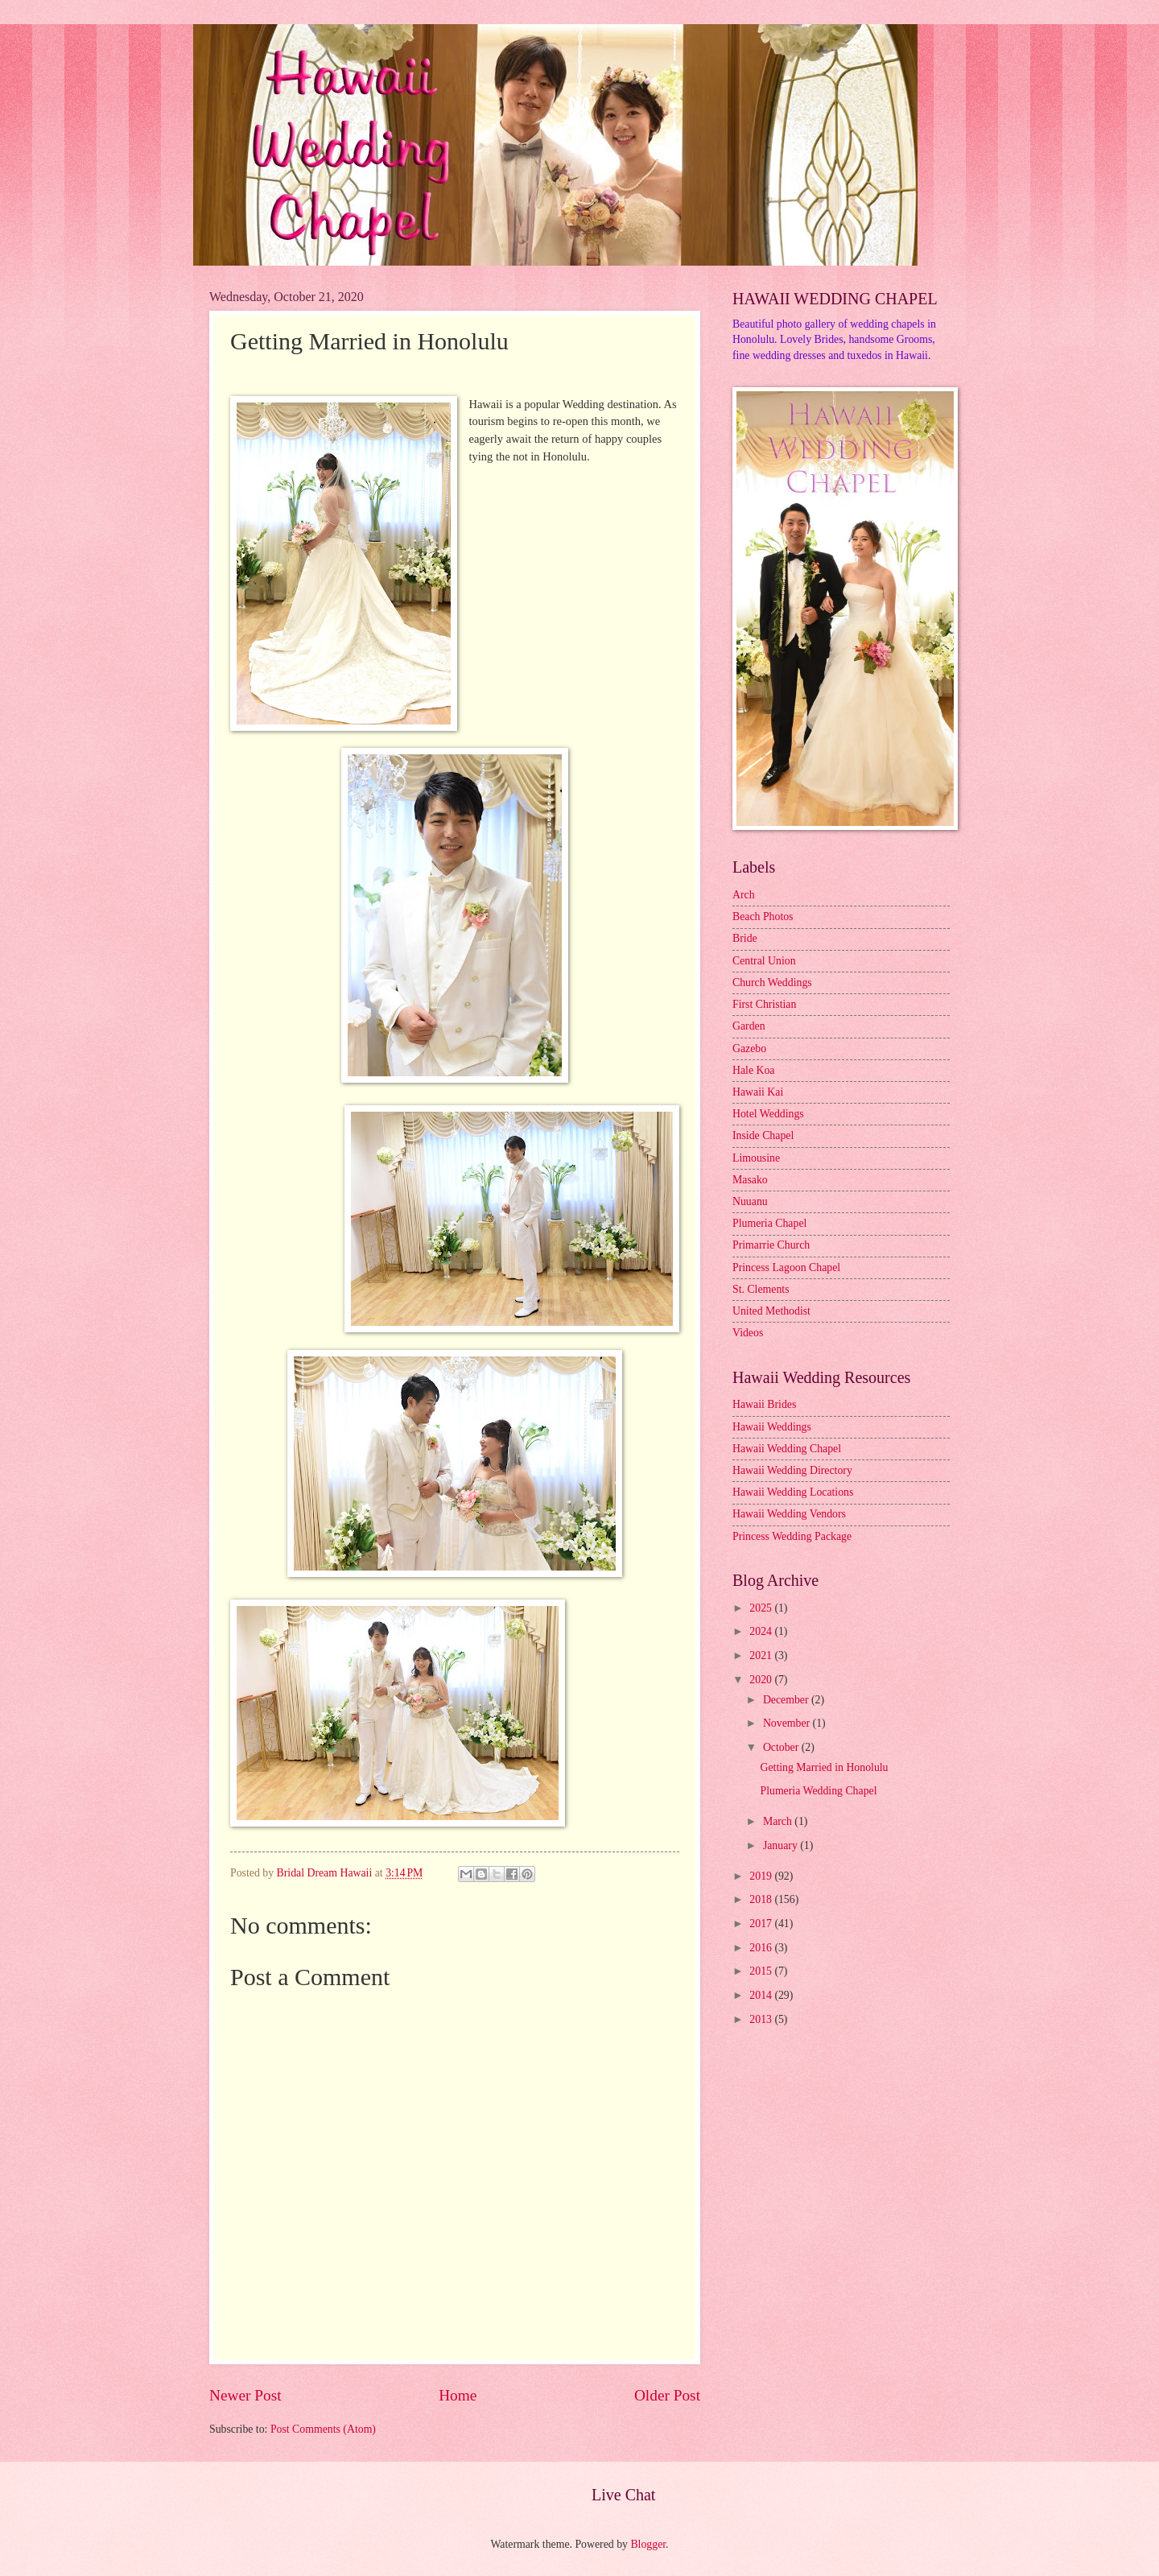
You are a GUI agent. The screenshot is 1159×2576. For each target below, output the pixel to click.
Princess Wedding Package (792, 1536)
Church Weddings (772, 982)
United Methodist (771, 1311)
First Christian (764, 1004)
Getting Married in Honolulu (824, 1767)
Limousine (756, 1158)
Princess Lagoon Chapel (786, 1267)
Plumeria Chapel (769, 1223)
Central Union (764, 961)
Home (457, 2395)
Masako (750, 1180)
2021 (761, 1655)
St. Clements (761, 1289)
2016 (761, 1948)
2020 (761, 1680)
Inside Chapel (763, 1135)
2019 (761, 1876)
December (787, 1700)
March (778, 1821)
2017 (761, 1924)
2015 (761, 1971)
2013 (761, 2019)
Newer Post (245, 2395)
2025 (761, 1608)
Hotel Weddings (768, 1114)
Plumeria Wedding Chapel (818, 1791)
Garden (748, 1026)
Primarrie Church (771, 1245)
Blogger (648, 2544)
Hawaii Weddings (771, 1427)
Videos (747, 1333)
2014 (761, 1995)
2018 (761, 1899)
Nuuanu (750, 1201)
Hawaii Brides (764, 1404)
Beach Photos (763, 916)
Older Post (667, 2395)
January (781, 1845)
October (782, 1747)
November (788, 1723)
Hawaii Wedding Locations (792, 1492)
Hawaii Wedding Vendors (789, 1514)
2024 (761, 1631)
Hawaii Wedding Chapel (786, 1449)
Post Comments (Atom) (323, 2429)
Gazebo (749, 1048)
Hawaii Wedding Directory (792, 1470)
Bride (744, 938)
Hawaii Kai (757, 1092)
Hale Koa (753, 1070)
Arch (743, 895)
